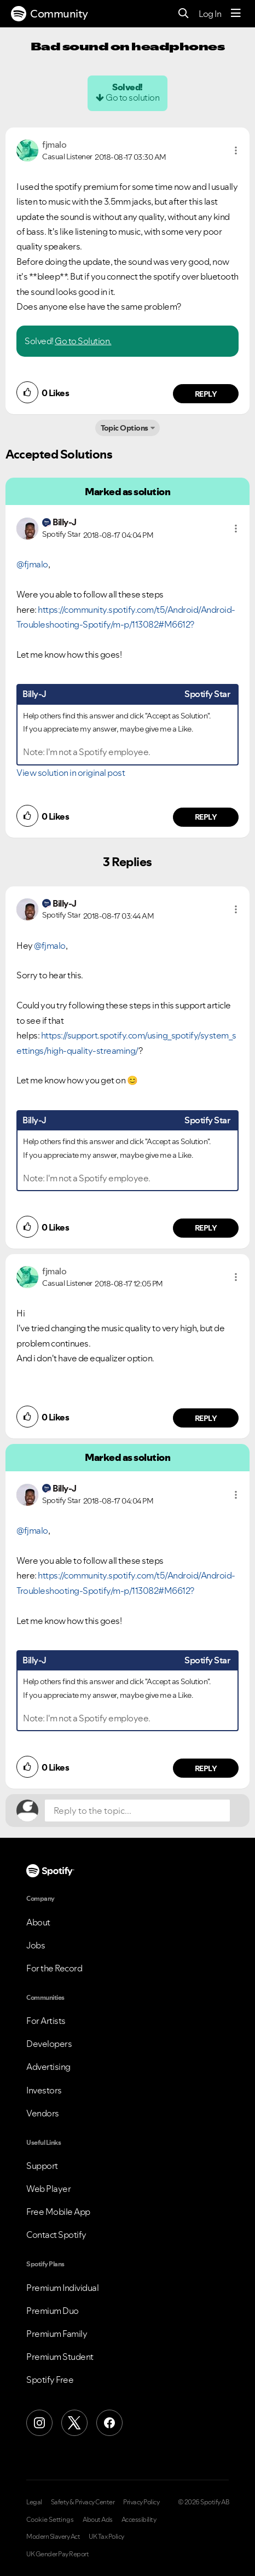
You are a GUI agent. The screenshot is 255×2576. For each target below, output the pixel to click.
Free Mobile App (58, 2212)
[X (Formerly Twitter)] (74, 2423)
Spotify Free (49, 2380)
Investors (44, 2090)
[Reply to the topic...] (137, 1810)
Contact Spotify (56, 2235)
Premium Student (60, 2357)
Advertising (48, 2067)
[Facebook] (109, 2423)
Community (49, 13)
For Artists (46, 2021)
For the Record (54, 1968)
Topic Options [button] (124, 427)
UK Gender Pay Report (57, 2554)
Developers (49, 2044)
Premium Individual (62, 2288)
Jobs (35, 1945)
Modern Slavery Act (53, 2536)
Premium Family (56, 2334)
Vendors (42, 2113)
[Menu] (236, 13)
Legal (34, 2502)
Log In (210, 14)
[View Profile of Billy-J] (65, 522)
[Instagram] (39, 2423)
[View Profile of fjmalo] (54, 144)
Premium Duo (52, 2311)
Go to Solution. (83, 341)
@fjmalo (32, 564)
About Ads (98, 2519)
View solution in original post (70, 773)
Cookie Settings (50, 2519)
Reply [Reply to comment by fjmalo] (206, 393)
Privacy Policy (141, 2502)
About (38, 1922)
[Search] (183, 14)
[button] (236, 150)
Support (42, 2166)
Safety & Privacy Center (83, 2502)
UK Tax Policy (106, 2536)
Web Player (48, 2189)
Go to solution (132, 97)
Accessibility (139, 2519)
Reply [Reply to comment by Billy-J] (206, 816)
